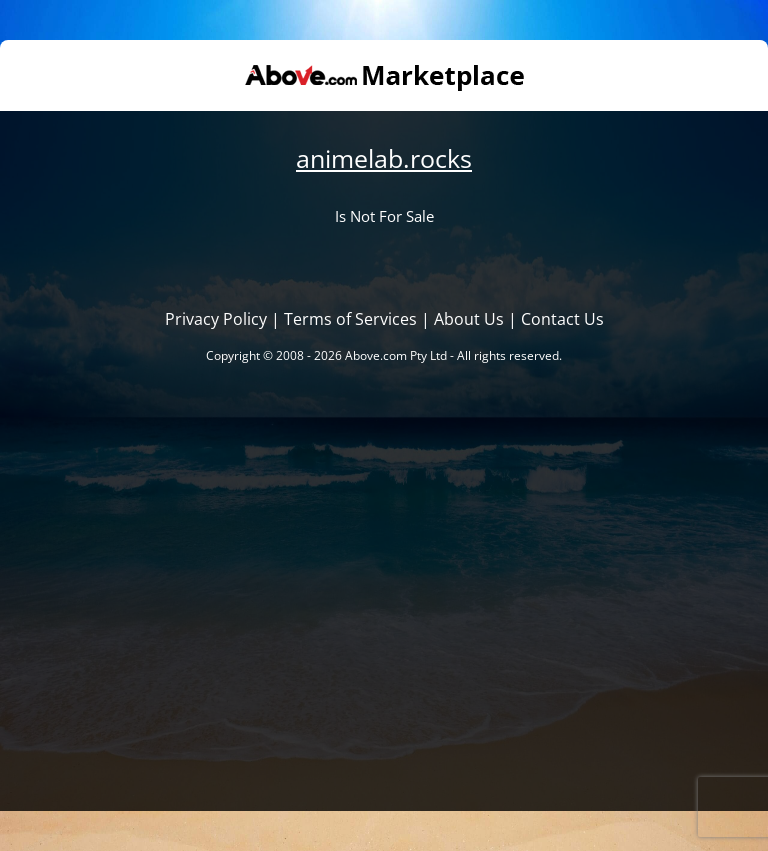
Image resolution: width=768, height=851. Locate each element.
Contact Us (562, 319)
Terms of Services (350, 319)
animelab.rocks (384, 158)
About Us (469, 319)
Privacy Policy (216, 319)
